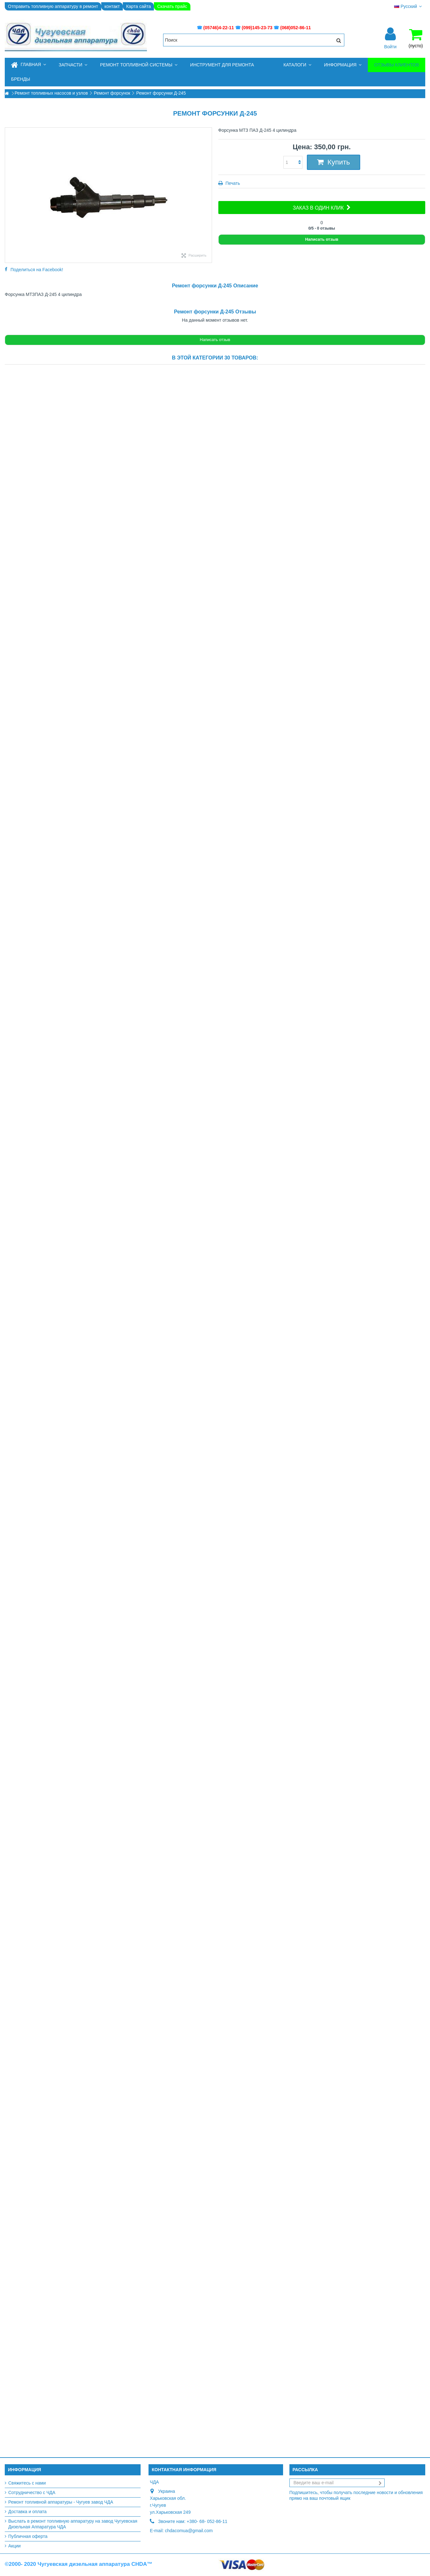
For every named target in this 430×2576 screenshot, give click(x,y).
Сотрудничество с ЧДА (31, 2492)
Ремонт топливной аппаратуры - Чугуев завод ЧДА (60, 2502)
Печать (232, 183)
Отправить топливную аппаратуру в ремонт (53, 6)
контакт (112, 6)
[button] (73, 65)
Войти (390, 46)
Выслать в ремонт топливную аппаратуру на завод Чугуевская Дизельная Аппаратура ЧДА (72, 2524)
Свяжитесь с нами (27, 2482)
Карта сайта (138, 6)
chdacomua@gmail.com (189, 2530)
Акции (14, 2545)
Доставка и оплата (27, 2511)
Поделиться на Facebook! (36, 269)
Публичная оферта (28, 2536)
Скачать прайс (172, 6)
